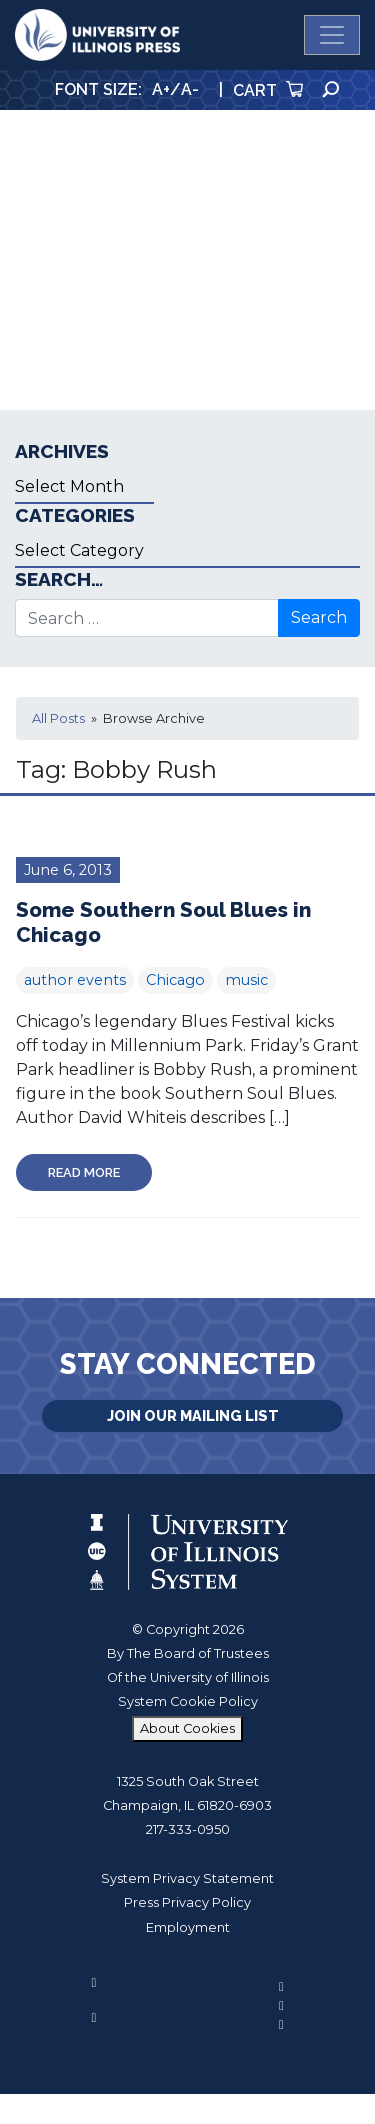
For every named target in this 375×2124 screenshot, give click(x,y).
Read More (84, 1172)
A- (190, 89)
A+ (161, 89)
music (246, 980)
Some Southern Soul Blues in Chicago (163, 922)
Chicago (175, 980)
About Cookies (187, 1728)
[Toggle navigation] (332, 35)
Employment (188, 1927)
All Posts (58, 718)
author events (75, 980)
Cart (268, 90)
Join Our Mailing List (193, 1415)
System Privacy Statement (187, 1878)
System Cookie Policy (188, 1701)
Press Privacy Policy (187, 1902)
